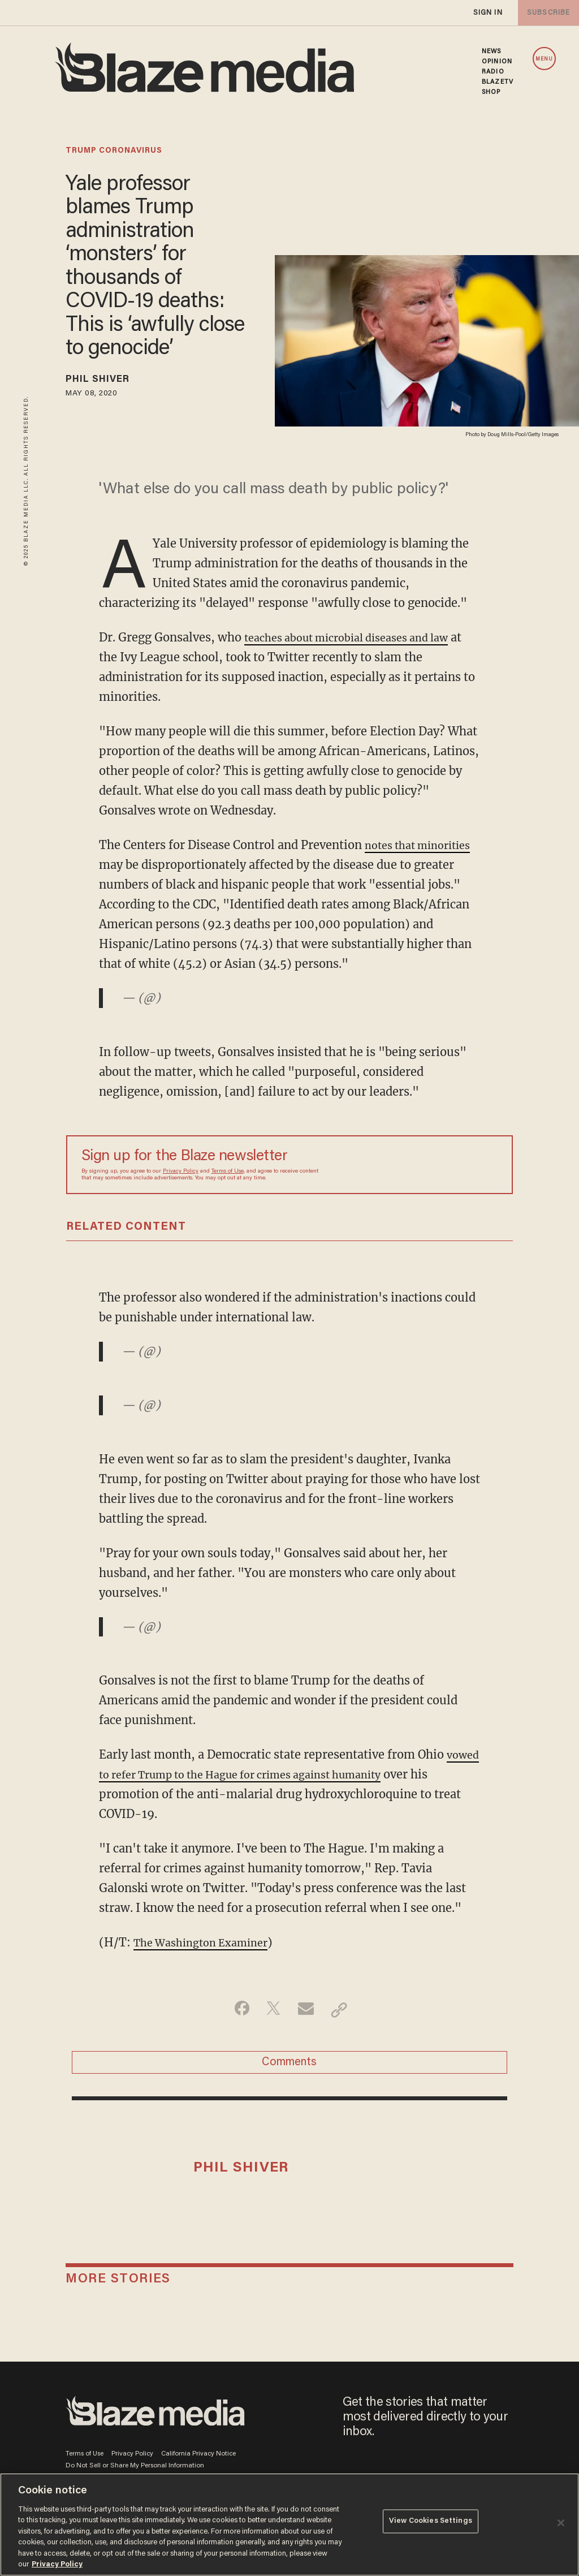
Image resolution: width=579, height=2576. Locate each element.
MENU (544, 59)
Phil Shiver (105, 381)
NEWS (491, 51)
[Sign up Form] (418, 1186)
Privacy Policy (180, 1193)
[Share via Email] (307, 2031)
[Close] (560, 2522)
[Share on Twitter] (271, 2031)
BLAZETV (497, 82)
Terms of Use (227, 1193)
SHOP (491, 92)
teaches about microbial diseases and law (358, 639)
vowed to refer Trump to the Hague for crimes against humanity (277, 1795)
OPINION (497, 61)
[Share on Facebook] (236, 2031)
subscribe (546, 12)
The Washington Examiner (207, 1963)
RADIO (493, 71)
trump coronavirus (114, 151)
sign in (487, 12)
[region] (289, 2524)
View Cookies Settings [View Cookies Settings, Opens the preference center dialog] (430, 2523)
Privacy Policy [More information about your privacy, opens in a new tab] (57, 2564)
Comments (289, 2086)
